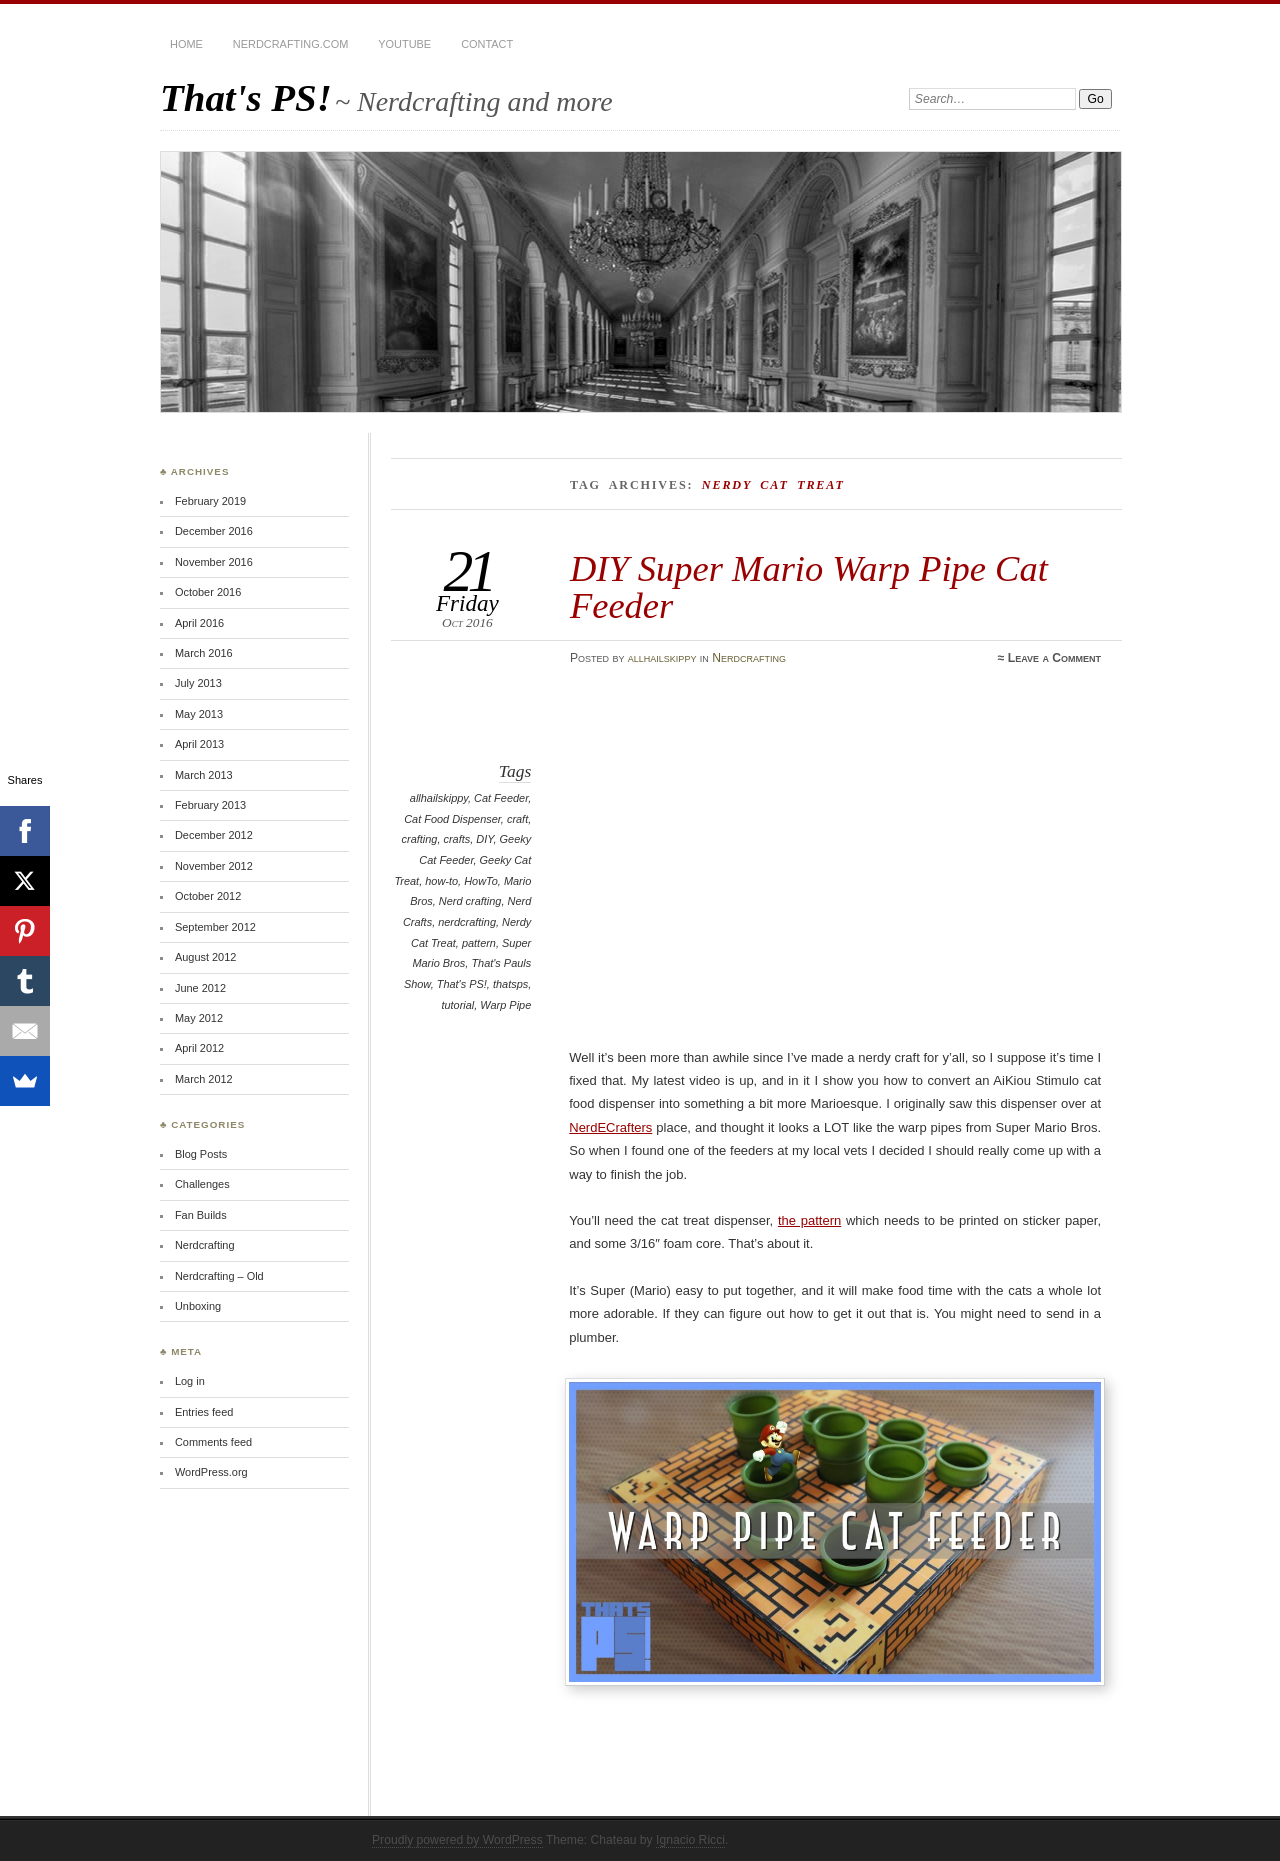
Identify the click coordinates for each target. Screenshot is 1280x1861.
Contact (487, 44)
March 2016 (204, 653)
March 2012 (204, 1079)
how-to (441, 881)
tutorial (457, 1005)
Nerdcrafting (749, 658)
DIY (484, 839)
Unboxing (198, 1306)
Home (186, 44)
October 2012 (208, 896)
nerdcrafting (467, 922)
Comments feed (213, 1442)
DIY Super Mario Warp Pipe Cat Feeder (809, 586)
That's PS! (246, 97)
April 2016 (199, 623)
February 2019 (210, 501)
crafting (420, 839)
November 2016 (214, 562)
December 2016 (214, 531)
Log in (190, 1381)
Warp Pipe (505, 1005)
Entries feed (204, 1412)
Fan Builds (201, 1215)
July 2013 (198, 683)
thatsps (510, 984)
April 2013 (199, 744)
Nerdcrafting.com (290, 44)
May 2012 (199, 1018)
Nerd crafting (470, 901)
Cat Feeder (501, 798)
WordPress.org (211, 1472)
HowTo (481, 881)
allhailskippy (662, 658)
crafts (456, 839)
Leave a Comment (1054, 658)
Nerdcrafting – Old (219, 1276)
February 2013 (210, 805)
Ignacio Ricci (690, 1840)
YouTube (404, 44)
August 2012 (205, 957)
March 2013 (204, 775)
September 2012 (215, 927)
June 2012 (200, 988)
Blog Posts (201, 1154)
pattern (479, 943)
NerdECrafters (610, 1127)
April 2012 (199, 1048)
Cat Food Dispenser (452, 819)
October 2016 (208, 592)
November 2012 (214, 866)
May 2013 (199, 714)
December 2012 (214, 835)
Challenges (202, 1184)
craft (517, 819)
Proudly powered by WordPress (457, 1840)
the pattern (809, 1220)
